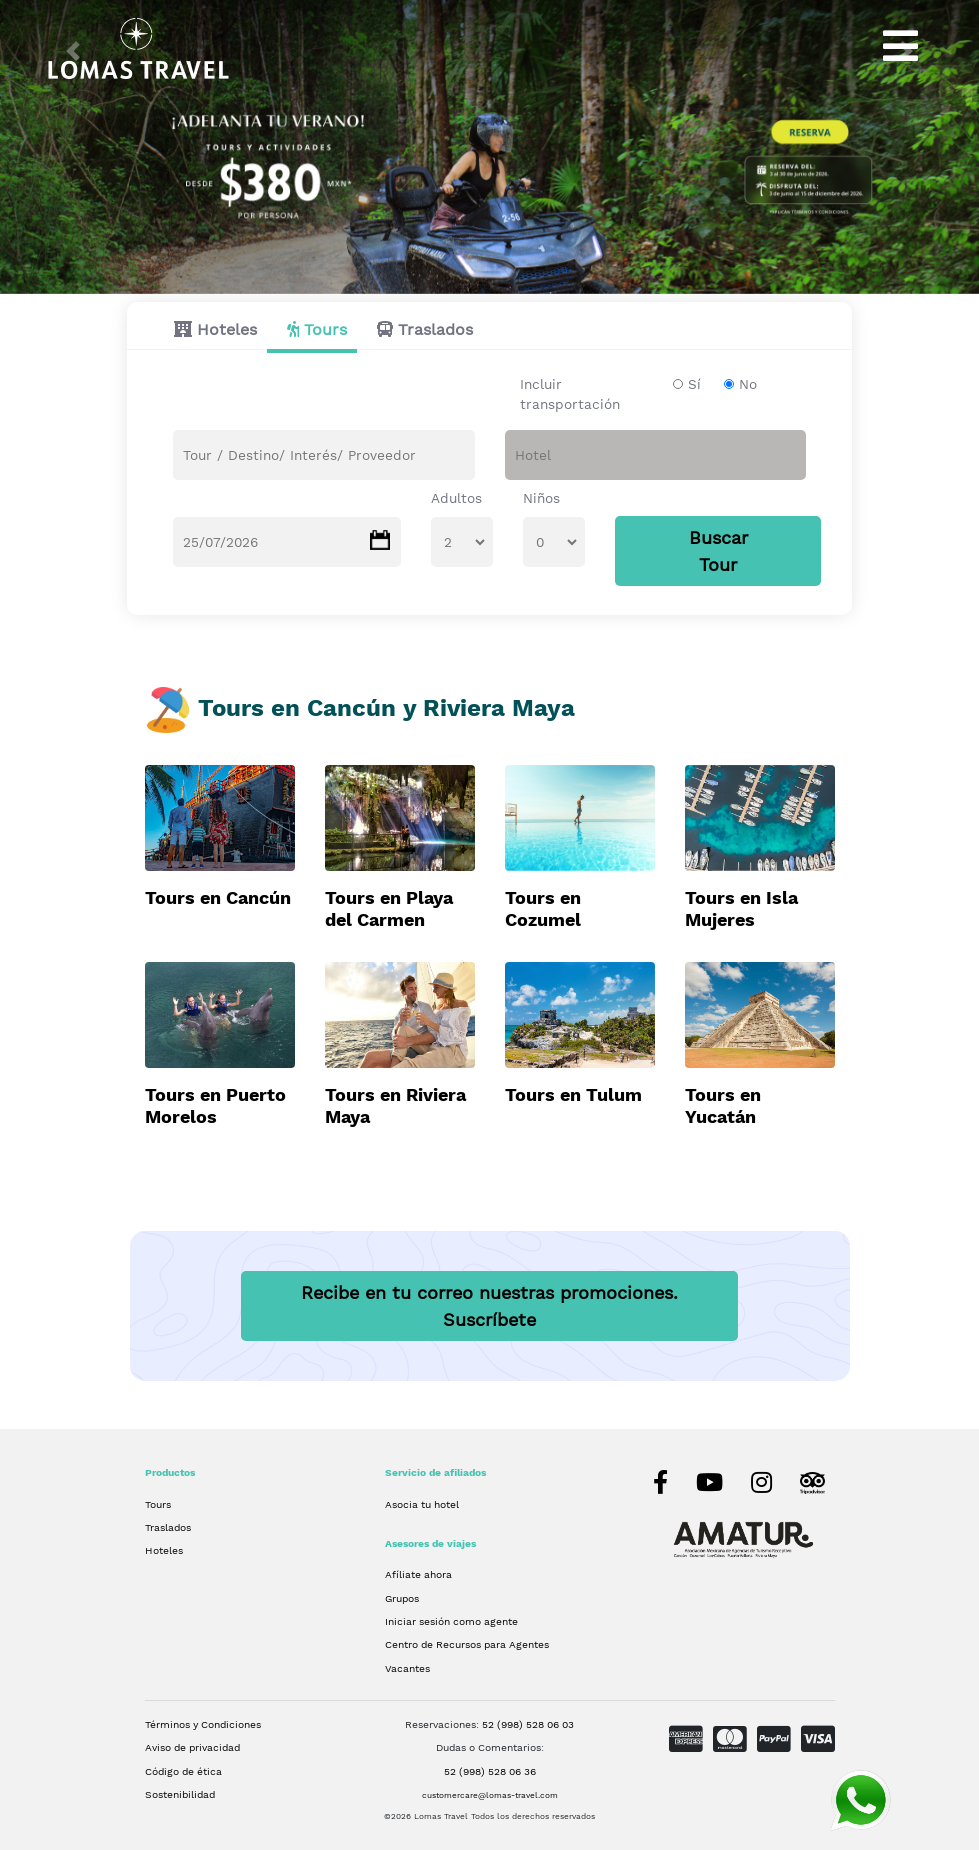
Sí (694, 384)
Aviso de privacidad (192, 1748)
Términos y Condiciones (203, 1724)
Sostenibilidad (180, 1794)
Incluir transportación (570, 394)
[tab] (210, 329)
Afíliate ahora (418, 1574)
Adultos (456, 498)
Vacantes (407, 1668)
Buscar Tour (718, 551)
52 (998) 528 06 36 (490, 1771)
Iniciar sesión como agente (451, 1621)
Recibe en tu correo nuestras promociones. (489, 1306)
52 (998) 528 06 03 (528, 1724)
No (748, 384)
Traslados (435, 329)
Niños (541, 498)
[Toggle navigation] (900, 46)
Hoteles (227, 329)
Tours (325, 329)
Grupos (402, 1598)
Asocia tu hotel (422, 1504)
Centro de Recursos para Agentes (467, 1644)
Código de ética (183, 1771)
